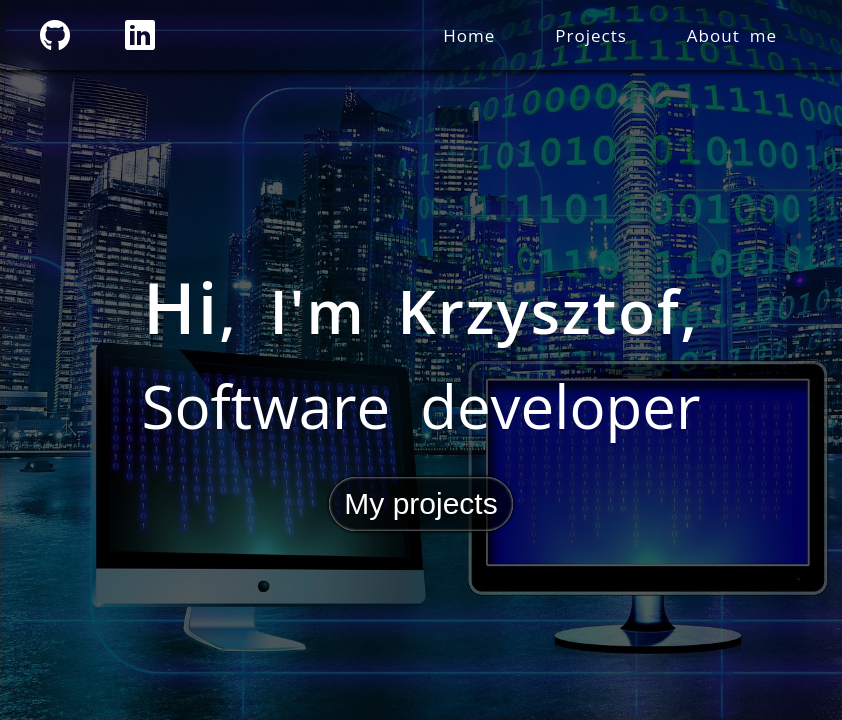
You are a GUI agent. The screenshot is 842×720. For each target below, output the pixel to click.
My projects (420, 503)
